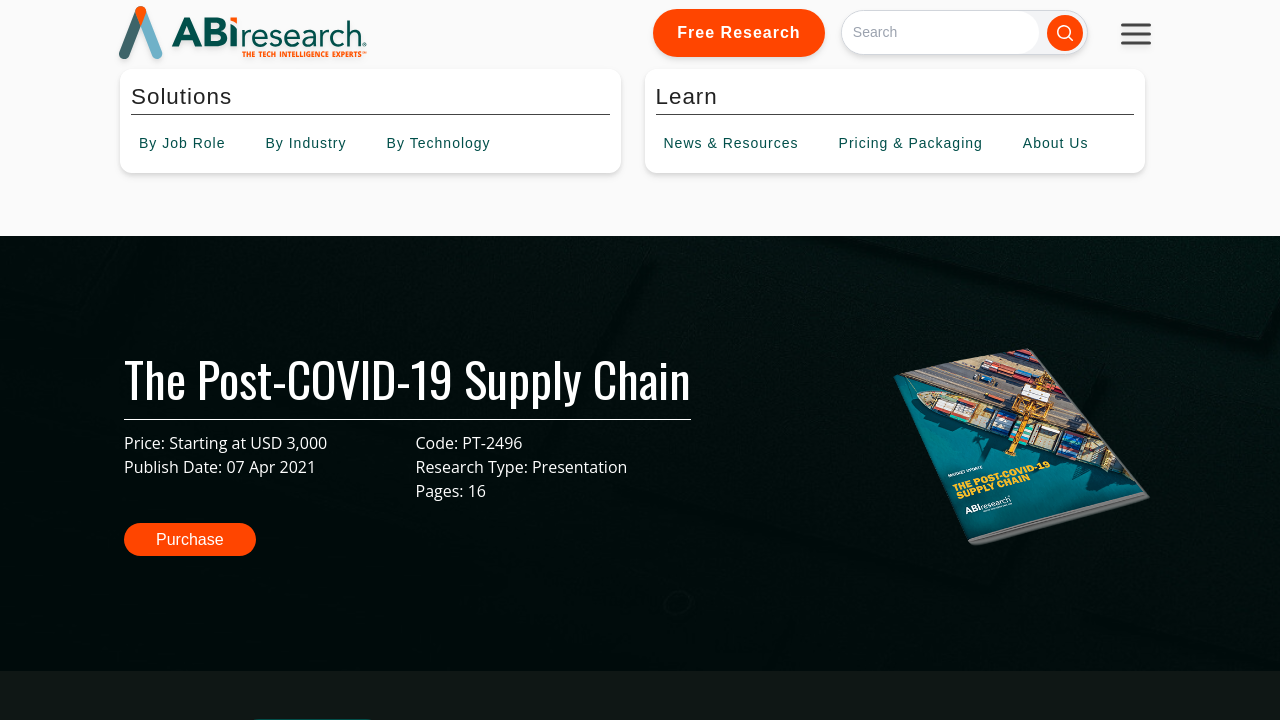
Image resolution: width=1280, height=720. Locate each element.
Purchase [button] (190, 539)
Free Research (738, 32)
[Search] (940, 32)
